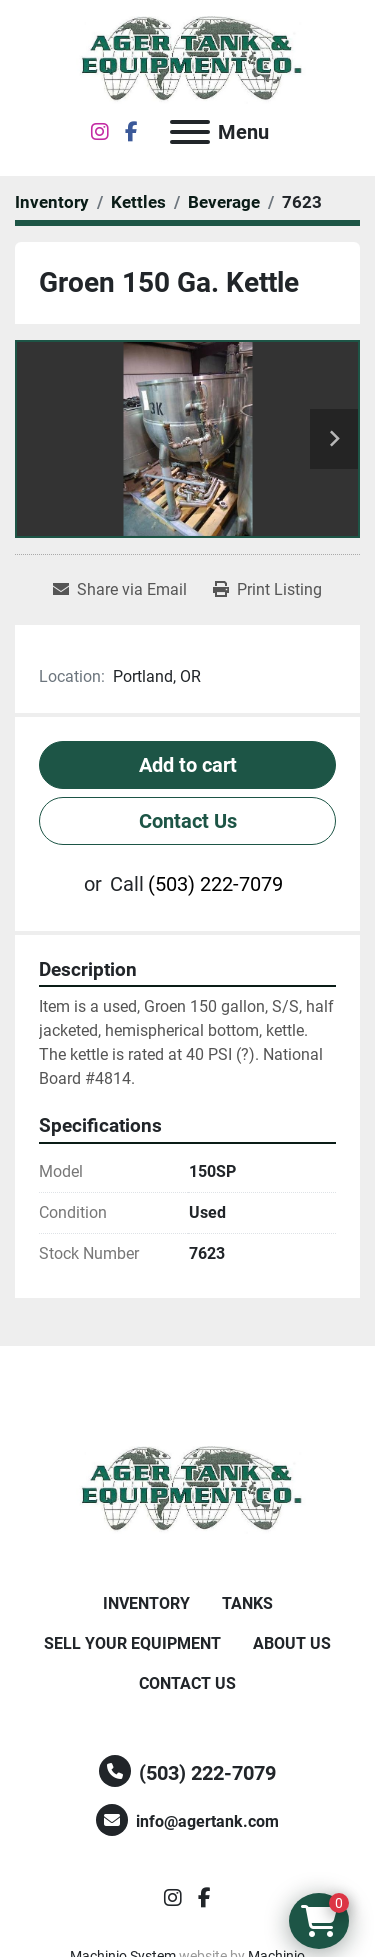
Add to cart (188, 765)
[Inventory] (52, 202)
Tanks (247, 1603)
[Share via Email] (120, 590)
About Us (292, 1643)
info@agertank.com (207, 1821)
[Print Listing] (267, 590)
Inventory (146, 1603)
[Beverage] (224, 202)
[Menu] (190, 132)
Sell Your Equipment (132, 1643)
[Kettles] (138, 202)
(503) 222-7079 (215, 884)
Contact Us (188, 821)
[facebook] (131, 132)
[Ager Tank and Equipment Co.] (188, 1488)
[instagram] (100, 132)
